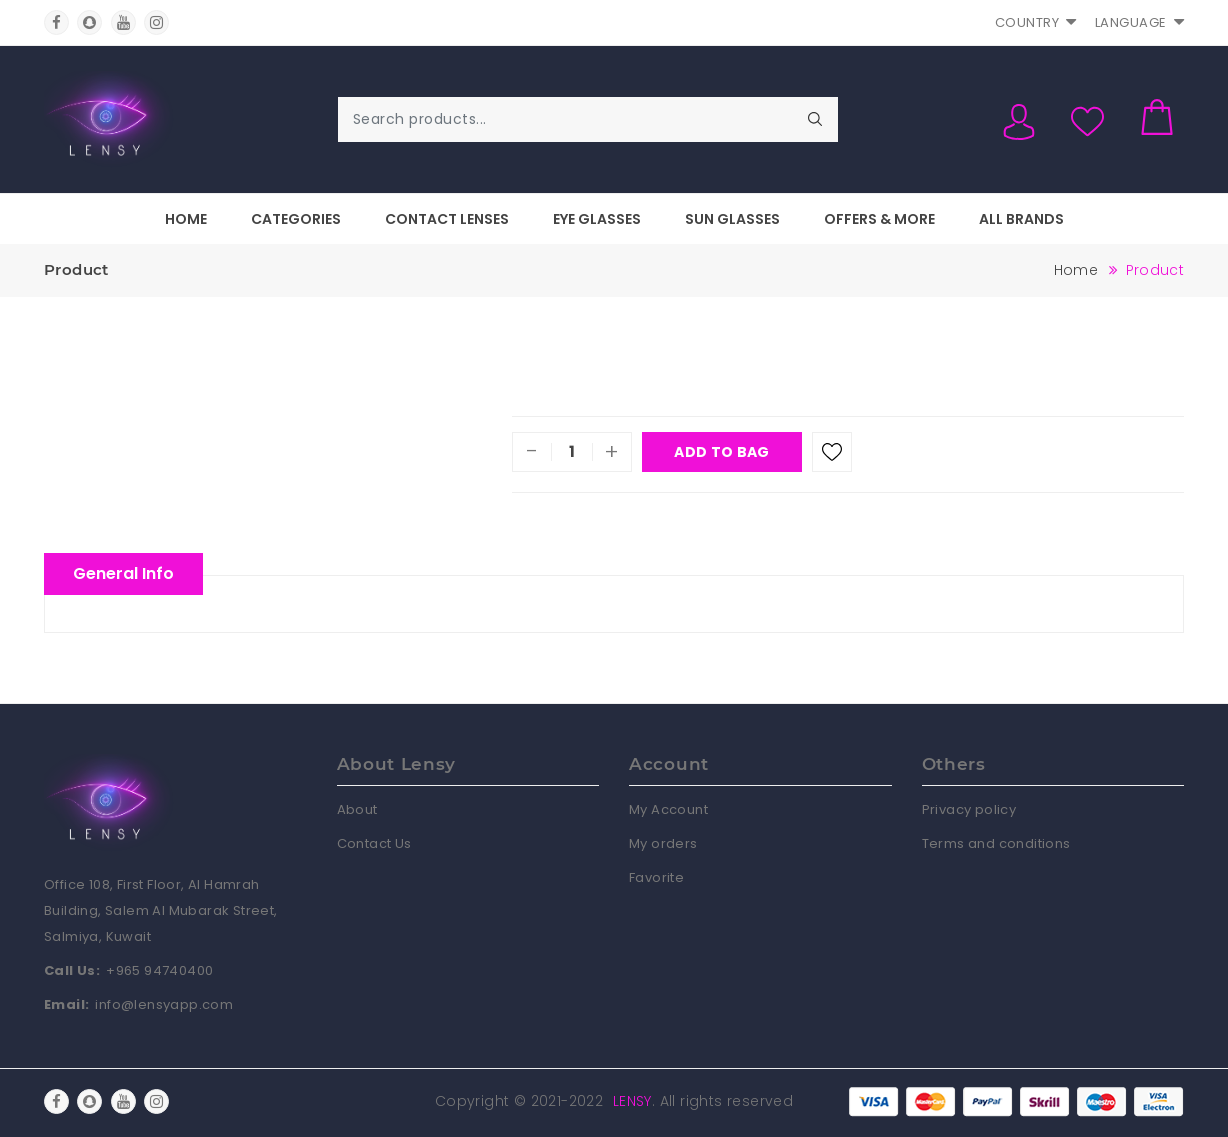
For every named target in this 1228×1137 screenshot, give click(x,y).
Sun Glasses (732, 219)
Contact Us (374, 843)
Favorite (656, 877)
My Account (668, 809)
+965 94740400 (159, 970)
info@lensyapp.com (164, 1004)
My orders (663, 843)
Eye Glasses (597, 219)
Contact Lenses (447, 219)
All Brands (1021, 219)
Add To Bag (721, 452)
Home (186, 219)
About (357, 809)
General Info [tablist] (123, 573)
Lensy (632, 1101)
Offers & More (879, 219)
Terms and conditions (996, 843)
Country (1036, 22)
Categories (296, 219)
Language (1140, 22)
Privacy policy (969, 809)
